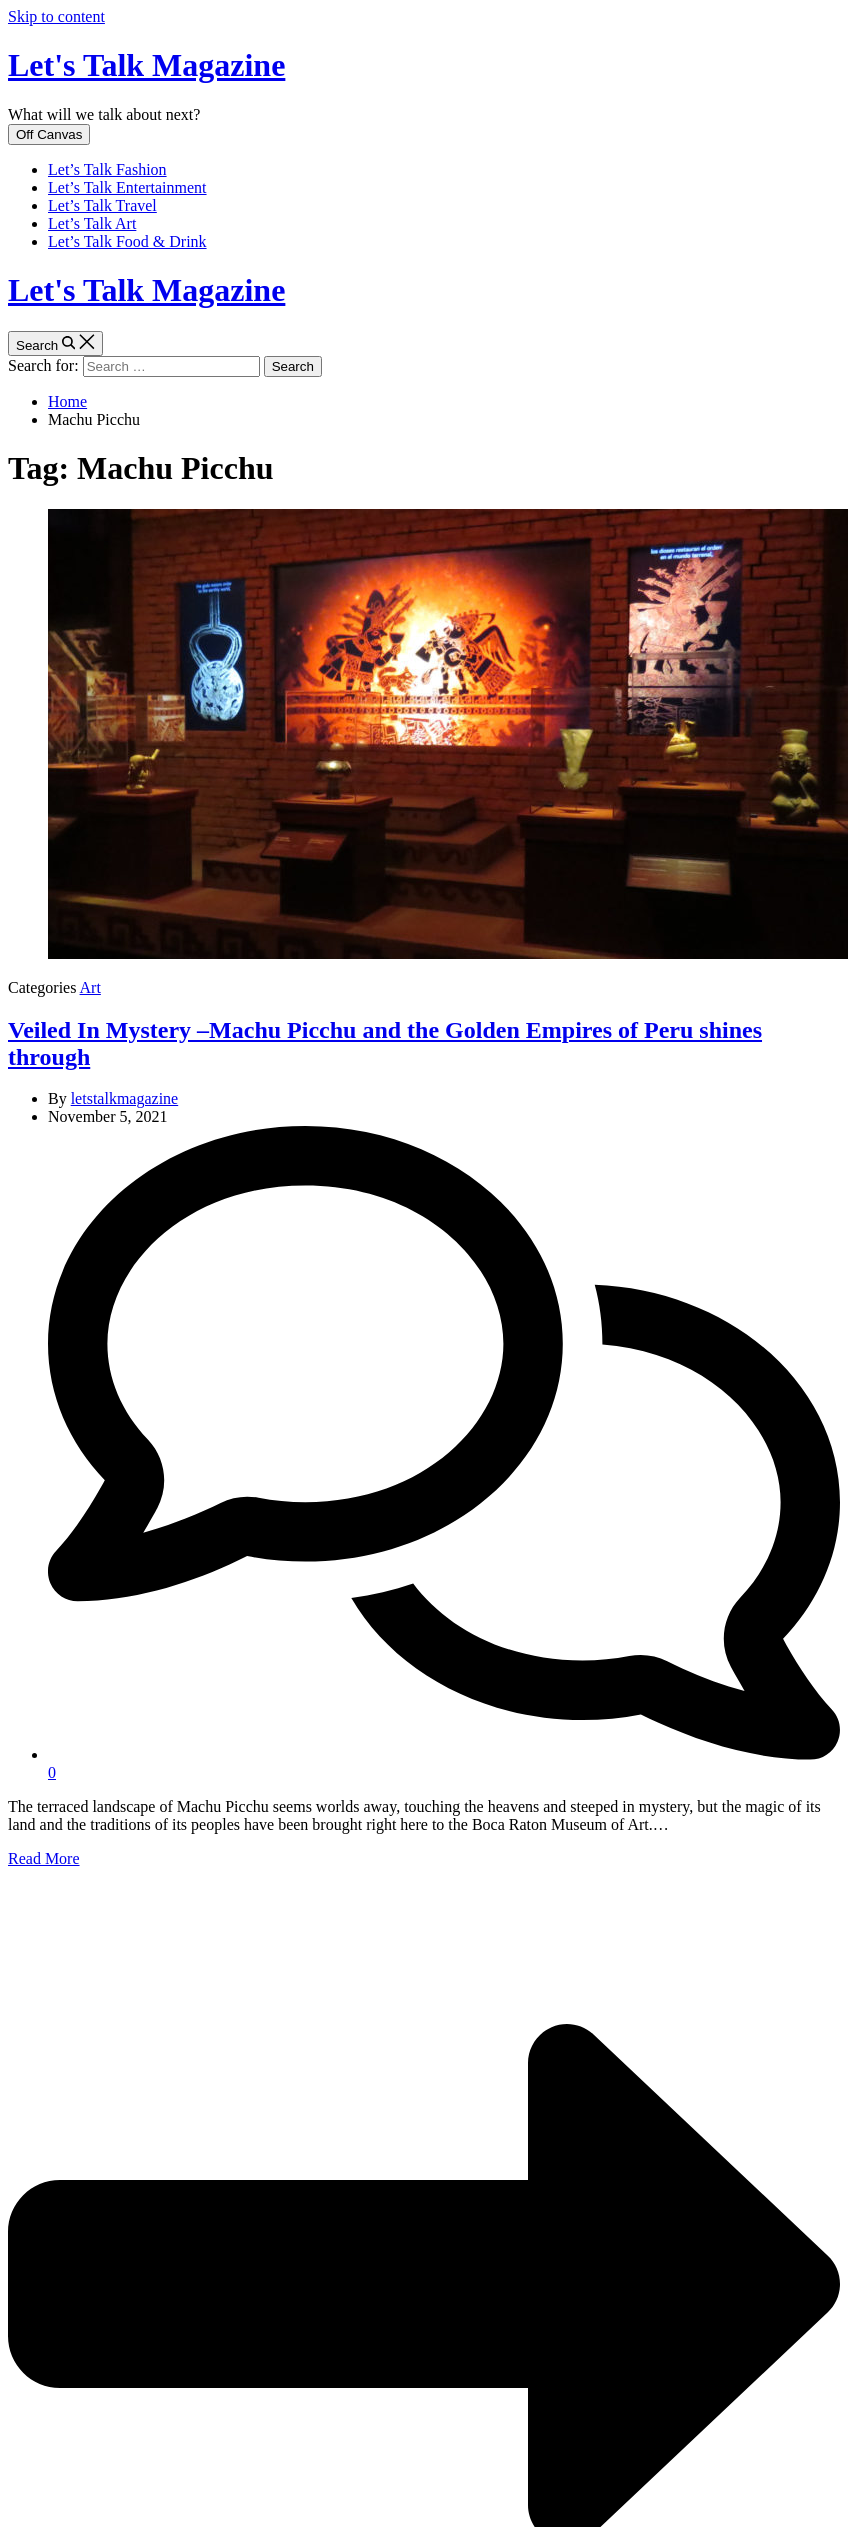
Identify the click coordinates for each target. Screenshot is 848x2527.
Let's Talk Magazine (146, 65)
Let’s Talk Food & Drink (127, 241)
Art (90, 987)
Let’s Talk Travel (102, 205)
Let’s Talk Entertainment (127, 187)
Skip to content (56, 16)
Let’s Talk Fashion (107, 169)
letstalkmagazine (125, 1098)
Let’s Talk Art (92, 223)
